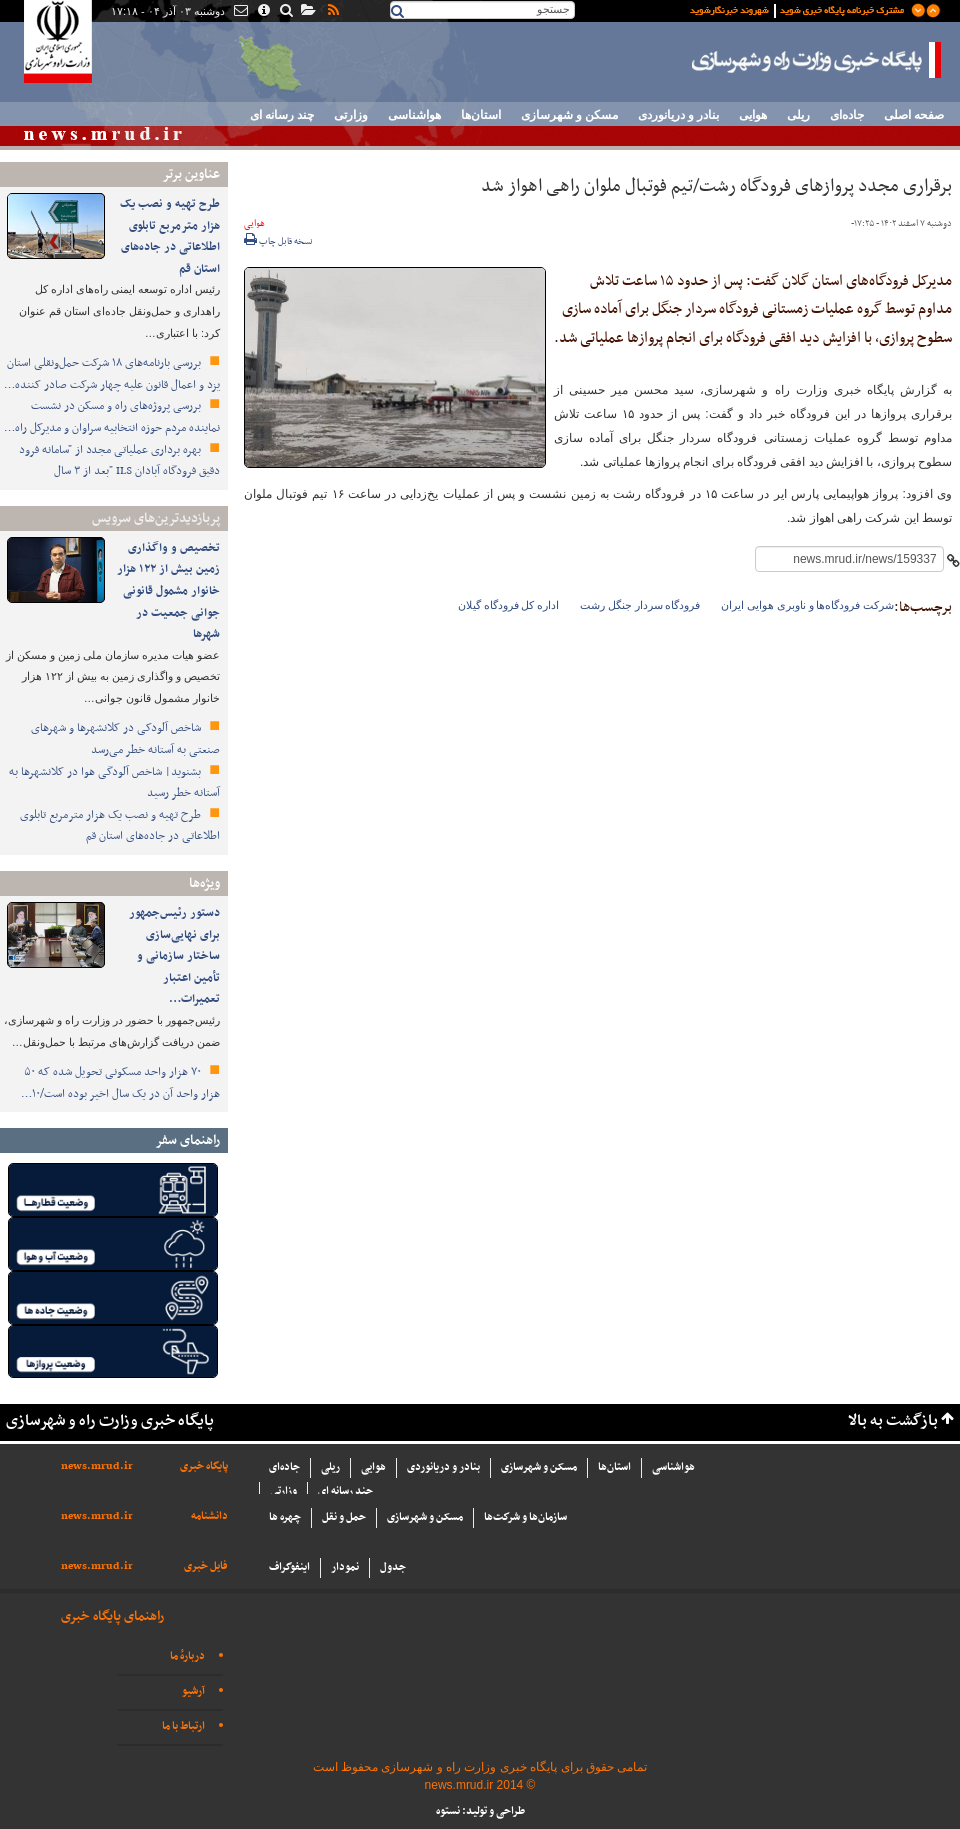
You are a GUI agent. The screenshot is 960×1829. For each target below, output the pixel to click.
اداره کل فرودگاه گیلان (508, 605)
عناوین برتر (191, 174)
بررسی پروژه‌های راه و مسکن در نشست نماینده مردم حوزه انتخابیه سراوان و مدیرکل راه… (112, 417)
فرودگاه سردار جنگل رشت (640, 605)
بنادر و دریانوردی (678, 115)
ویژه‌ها (204, 883)
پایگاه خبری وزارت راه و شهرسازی (817, 60)
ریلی (798, 115)
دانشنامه (209, 1516)
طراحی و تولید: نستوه (480, 1811)
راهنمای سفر (187, 1140)
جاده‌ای (847, 115)
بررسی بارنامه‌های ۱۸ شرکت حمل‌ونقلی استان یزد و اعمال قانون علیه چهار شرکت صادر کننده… (112, 374)
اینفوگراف (289, 1567)
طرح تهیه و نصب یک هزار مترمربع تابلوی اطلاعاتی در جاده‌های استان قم (170, 236)
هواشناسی (414, 115)
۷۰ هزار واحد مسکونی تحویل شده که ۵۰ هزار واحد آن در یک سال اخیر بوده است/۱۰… (120, 1083)
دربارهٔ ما (187, 1656)
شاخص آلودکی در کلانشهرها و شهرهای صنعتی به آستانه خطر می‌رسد (125, 739)
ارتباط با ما (183, 1726)
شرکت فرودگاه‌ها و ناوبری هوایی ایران (807, 605)
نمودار (345, 1567)
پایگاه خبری (204, 1466)
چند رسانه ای (282, 115)
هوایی (753, 115)
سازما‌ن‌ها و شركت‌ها (525, 1517)
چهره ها (285, 1517)
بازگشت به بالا (893, 1421)
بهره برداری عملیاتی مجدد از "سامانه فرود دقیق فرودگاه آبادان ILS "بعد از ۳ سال (119, 461)
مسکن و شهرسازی (569, 115)
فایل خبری (206, 1566)
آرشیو (193, 1691)
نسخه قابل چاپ (278, 242)
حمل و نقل (344, 1517)
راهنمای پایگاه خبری (112, 1616)
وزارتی (351, 115)
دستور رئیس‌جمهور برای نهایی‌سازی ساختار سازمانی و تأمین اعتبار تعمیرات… (174, 956)
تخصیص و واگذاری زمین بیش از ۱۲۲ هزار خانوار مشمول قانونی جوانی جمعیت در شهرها (168, 591)
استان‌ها (481, 115)
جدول (393, 1567)
